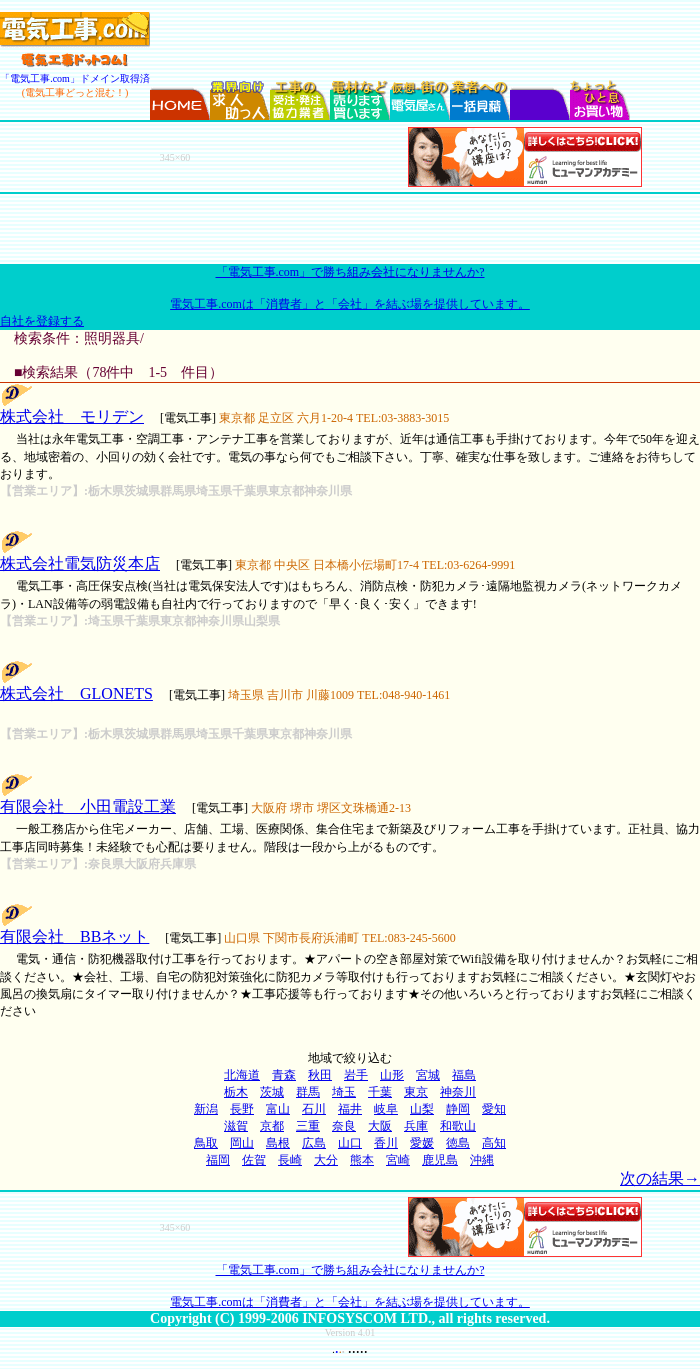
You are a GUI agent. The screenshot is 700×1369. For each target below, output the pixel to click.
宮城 (428, 1075)
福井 (350, 1109)
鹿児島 (440, 1160)
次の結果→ (660, 1178)
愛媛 (422, 1143)
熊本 (362, 1160)
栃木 (236, 1092)
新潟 (206, 1109)
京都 (272, 1126)
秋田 (320, 1075)
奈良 (344, 1126)
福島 (464, 1075)
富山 (278, 1109)
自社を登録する (42, 321)
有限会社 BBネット (74, 936)
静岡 (458, 1109)
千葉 (380, 1092)
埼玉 (344, 1092)
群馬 (308, 1092)
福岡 (218, 1160)
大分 (326, 1160)
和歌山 (458, 1126)
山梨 (422, 1109)
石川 (314, 1109)
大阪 (380, 1126)
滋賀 (236, 1126)
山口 (350, 1143)
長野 (242, 1109)
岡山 (242, 1143)
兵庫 (416, 1126)
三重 (308, 1126)
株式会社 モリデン (72, 416)
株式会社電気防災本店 (80, 563)
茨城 (272, 1092)
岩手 (356, 1075)
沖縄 (482, 1160)
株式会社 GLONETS (76, 693)
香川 (386, 1143)
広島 (314, 1143)
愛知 (494, 1109)
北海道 (242, 1075)
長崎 (290, 1160)
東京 (416, 1092)
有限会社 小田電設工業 (88, 806)
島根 (278, 1143)
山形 (392, 1075)
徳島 (458, 1143)
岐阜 (386, 1109)
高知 (494, 1143)
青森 (284, 1075)
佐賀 (254, 1160)
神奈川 (458, 1092)
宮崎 (398, 1160)
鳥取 (206, 1143)
